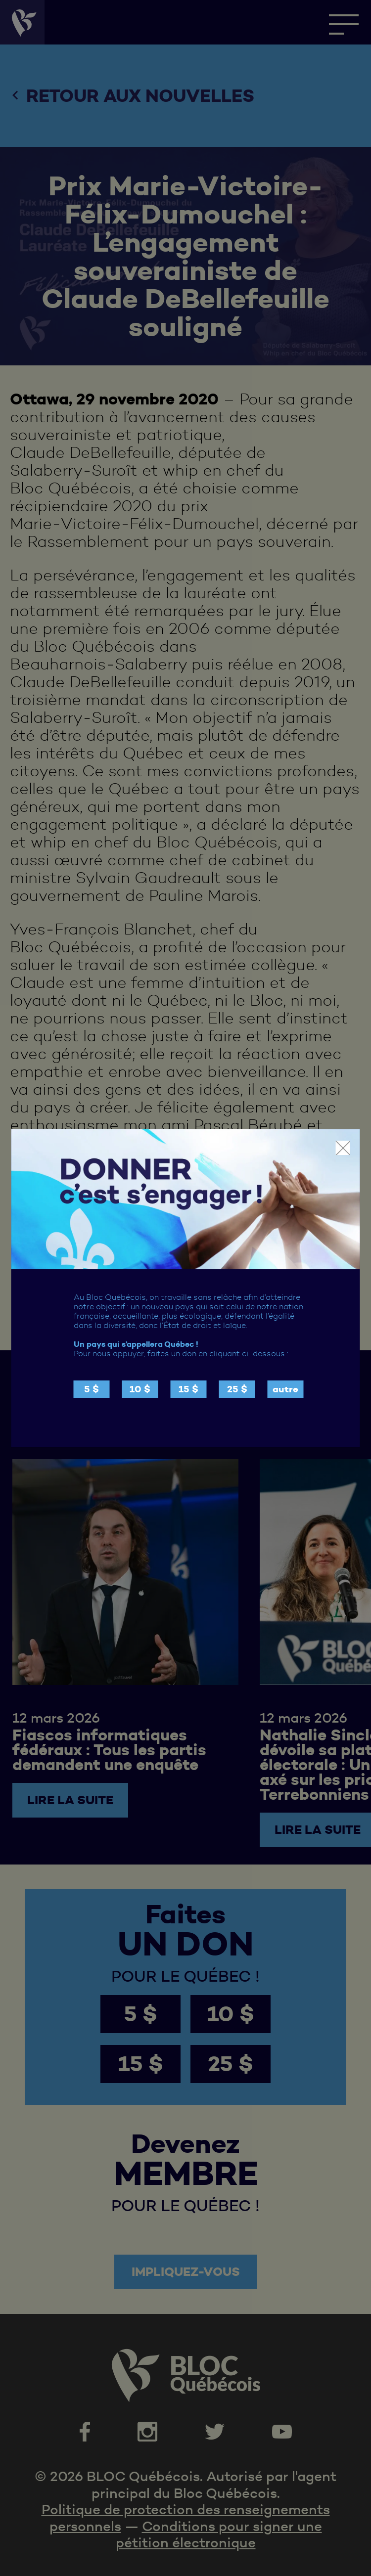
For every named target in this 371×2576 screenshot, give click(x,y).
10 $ (140, 1389)
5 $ (91, 1389)
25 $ (237, 1389)
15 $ (188, 1389)
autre (285, 1389)
